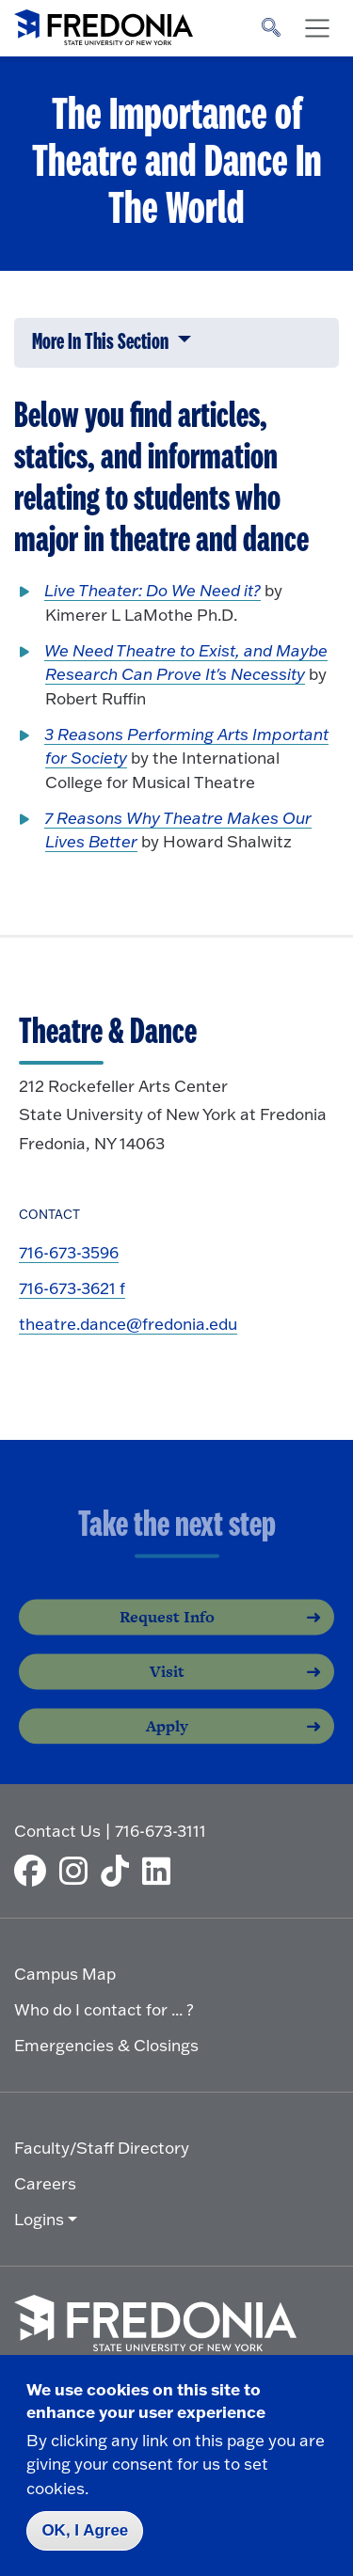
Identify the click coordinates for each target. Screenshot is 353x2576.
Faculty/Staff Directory (101, 2147)
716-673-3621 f (72, 1288)
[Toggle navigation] (317, 28)
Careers (45, 2183)
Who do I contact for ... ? (104, 2009)
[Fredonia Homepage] (103, 23)
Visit (167, 1686)
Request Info (167, 1631)
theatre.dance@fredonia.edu (128, 1324)
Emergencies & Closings (106, 2045)
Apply (167, 1741)
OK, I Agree (84, 2530)
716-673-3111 (160, 1831)
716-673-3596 (69, 1252)
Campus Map (65, 1973)
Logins (39, 2219)
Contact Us (57, 1831)
